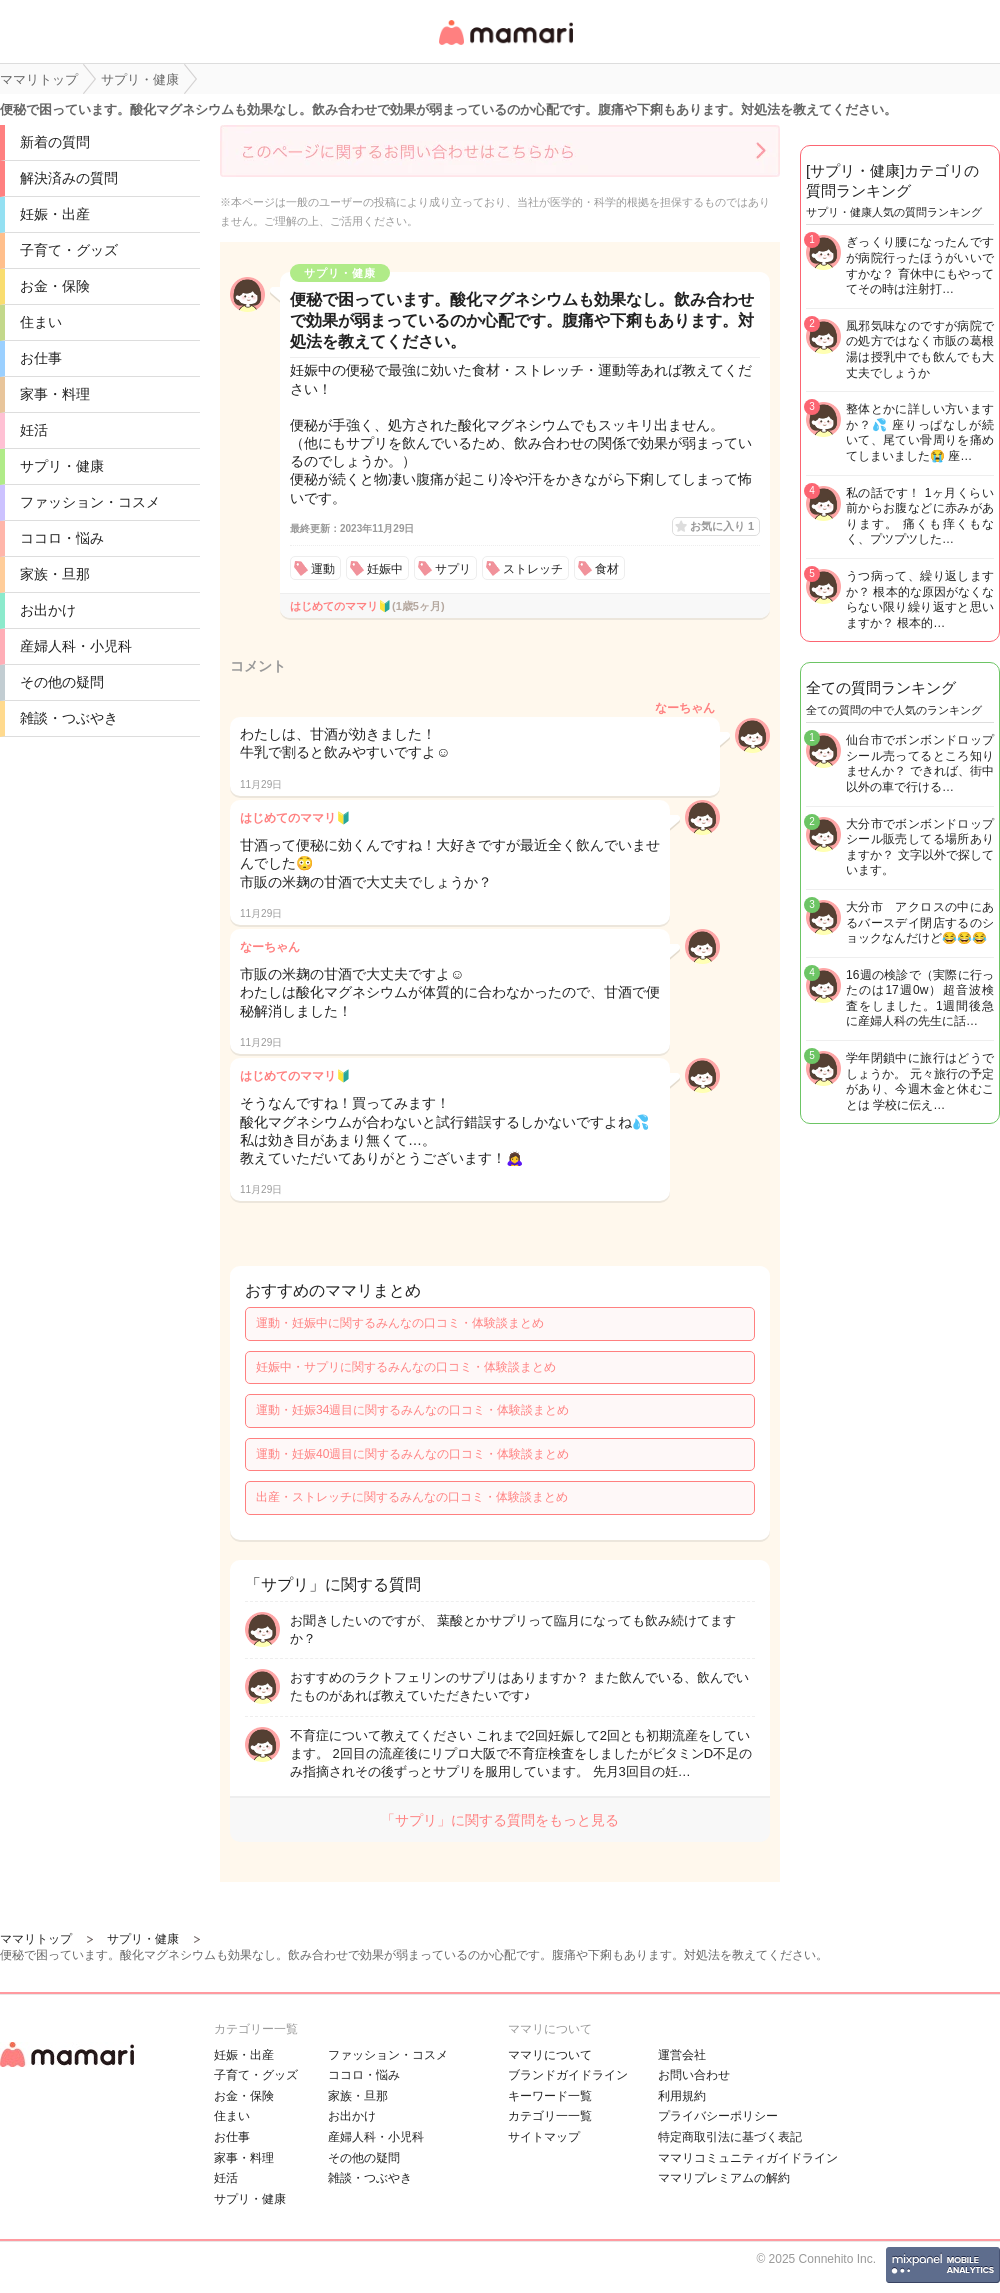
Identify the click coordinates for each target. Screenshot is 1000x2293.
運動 (323, 569)
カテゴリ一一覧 (550, 2116)
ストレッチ (533, 569)
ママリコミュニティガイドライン (748, 2158)
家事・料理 (55, 394)
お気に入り (722, 526)
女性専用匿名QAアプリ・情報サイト (505, 46)
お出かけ (48, 610)
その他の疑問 (62, 682)
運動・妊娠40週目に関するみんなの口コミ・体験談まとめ (412, 1454)
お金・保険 (55, 286)
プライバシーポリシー (718, 2116)
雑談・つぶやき (69, 718)
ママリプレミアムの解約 (724, 2178)
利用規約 (682, 2096)
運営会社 (682, 2055)
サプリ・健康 (62, 466)
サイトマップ (544, 2137)
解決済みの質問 (69, 178)
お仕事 (41, 358)
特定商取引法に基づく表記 (730, 2137)
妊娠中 (385, 569)
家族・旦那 (55, 574)
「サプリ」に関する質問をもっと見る (500, 1820)
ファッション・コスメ (90, 502)
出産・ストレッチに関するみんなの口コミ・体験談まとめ (412, 1497)
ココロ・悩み (62, 538)
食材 (607, 569)
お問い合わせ (694, 2075)
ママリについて (550, 2055)
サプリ (453, 569)
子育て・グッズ (69, 250)
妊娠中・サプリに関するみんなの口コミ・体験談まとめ (406, 1367)
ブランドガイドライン (568, 2075)
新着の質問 (55, 142)
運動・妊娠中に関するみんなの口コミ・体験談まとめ (400, 1323)
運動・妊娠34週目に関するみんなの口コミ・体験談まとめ (412, 1410)
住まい (41, 322)
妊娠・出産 (55, 214)
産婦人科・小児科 (76, 646)
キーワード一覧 (550, 2096)
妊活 (34, 430)
